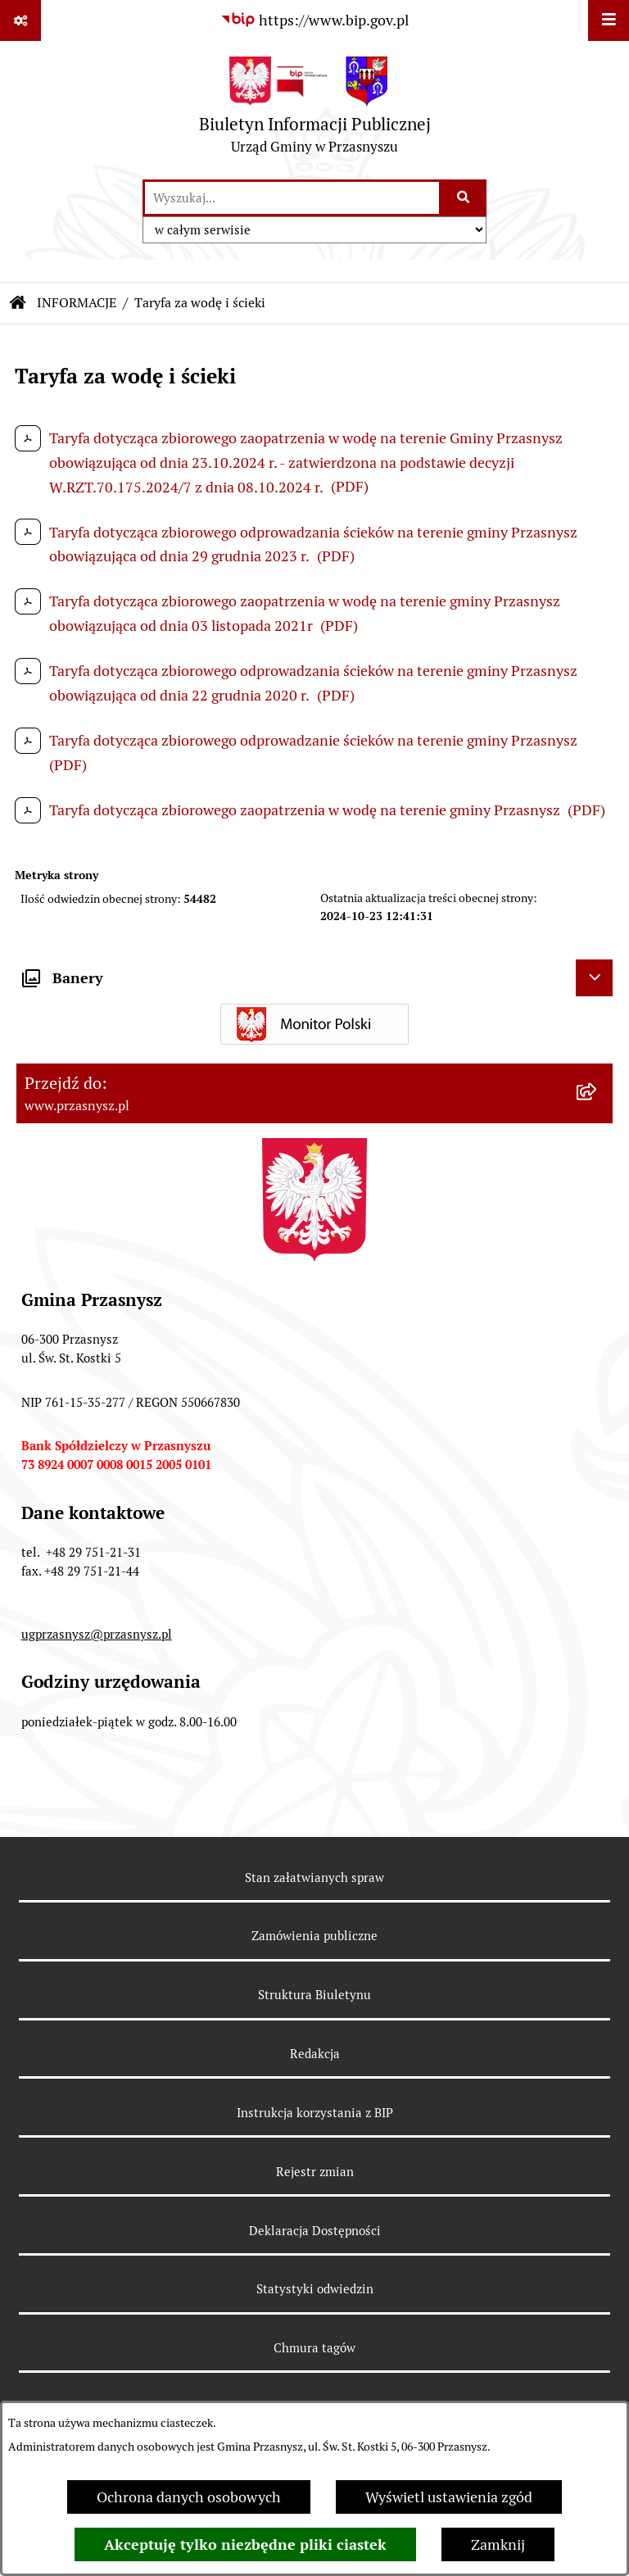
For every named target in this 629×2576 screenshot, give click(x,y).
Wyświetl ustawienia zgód (448, 2497)
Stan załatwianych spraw (314, 1877)
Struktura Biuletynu (314, 1994)
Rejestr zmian (315, 2171)
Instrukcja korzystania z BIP (315, 2112)
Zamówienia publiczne (314, 1935)
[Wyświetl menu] (608, 20)
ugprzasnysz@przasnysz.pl (96, 1634)
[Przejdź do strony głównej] (315, 109)
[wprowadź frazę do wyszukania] (292, 197)
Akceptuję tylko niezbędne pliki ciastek (245, 2544)
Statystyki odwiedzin (314, 2289)
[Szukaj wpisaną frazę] (463, 197)
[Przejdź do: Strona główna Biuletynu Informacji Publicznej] (18, 303)
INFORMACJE (76, 302)
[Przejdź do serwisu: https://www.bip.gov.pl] (314, 20)
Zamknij (498, 2544)
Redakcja (315, 2053)
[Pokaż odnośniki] (20, 20)
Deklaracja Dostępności (315, 2230)
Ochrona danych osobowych (189, 2497)
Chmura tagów (314, 2348)
